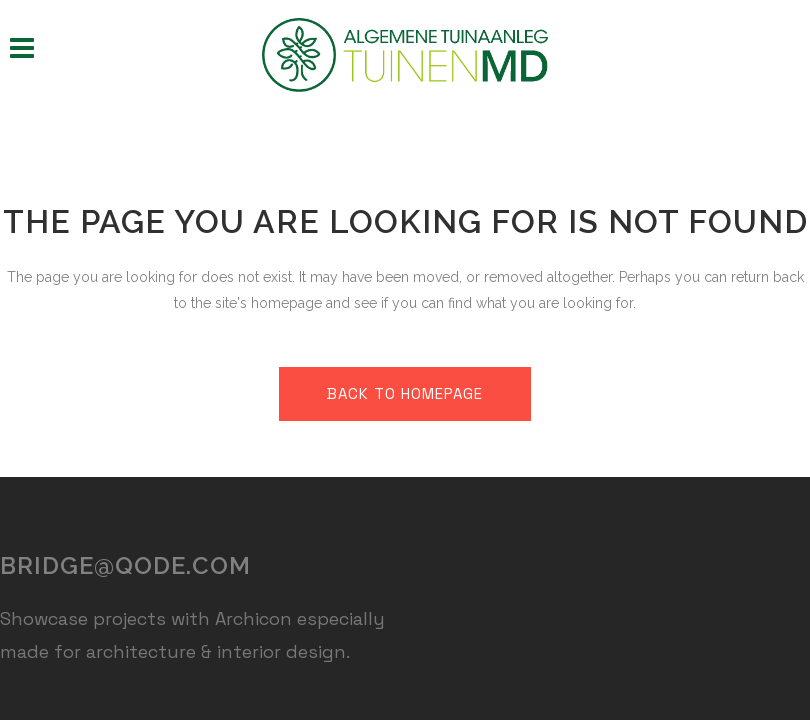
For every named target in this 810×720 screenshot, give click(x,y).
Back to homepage (405, 393)
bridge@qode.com (125, 565)
